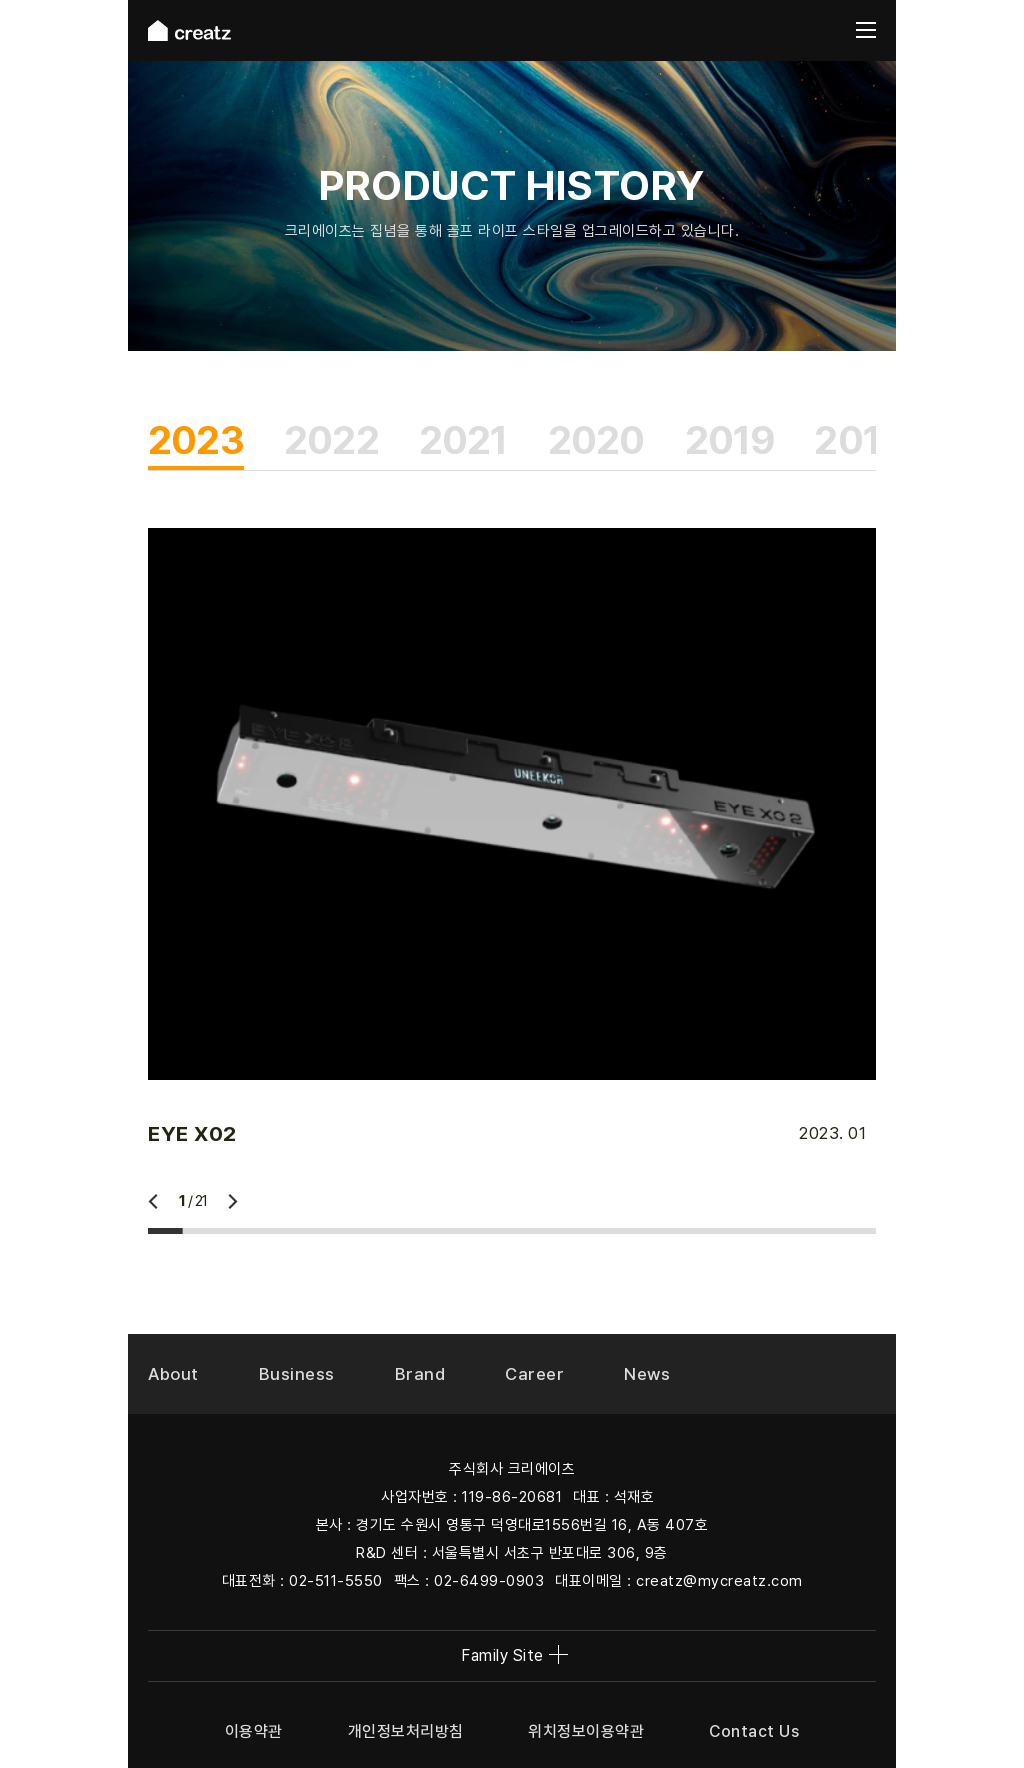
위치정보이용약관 (586, 1731)
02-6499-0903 (489, 1581)
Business (297, 1374)
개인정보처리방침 (406, 1731)
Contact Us (754, 1731)
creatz (189, 30)
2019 (730, 440)
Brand (420, 1374)
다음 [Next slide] (233, 1201)
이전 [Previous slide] (153, 1201)
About (173, 1374)
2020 (596, 440)
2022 (331, 440)
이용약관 (254, 1731)
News (647, 1374)
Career (534, 1374)
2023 (196, 440)
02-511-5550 (336, 1581)
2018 (859, 440)
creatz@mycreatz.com (719, 1581)
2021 (463, 440)
